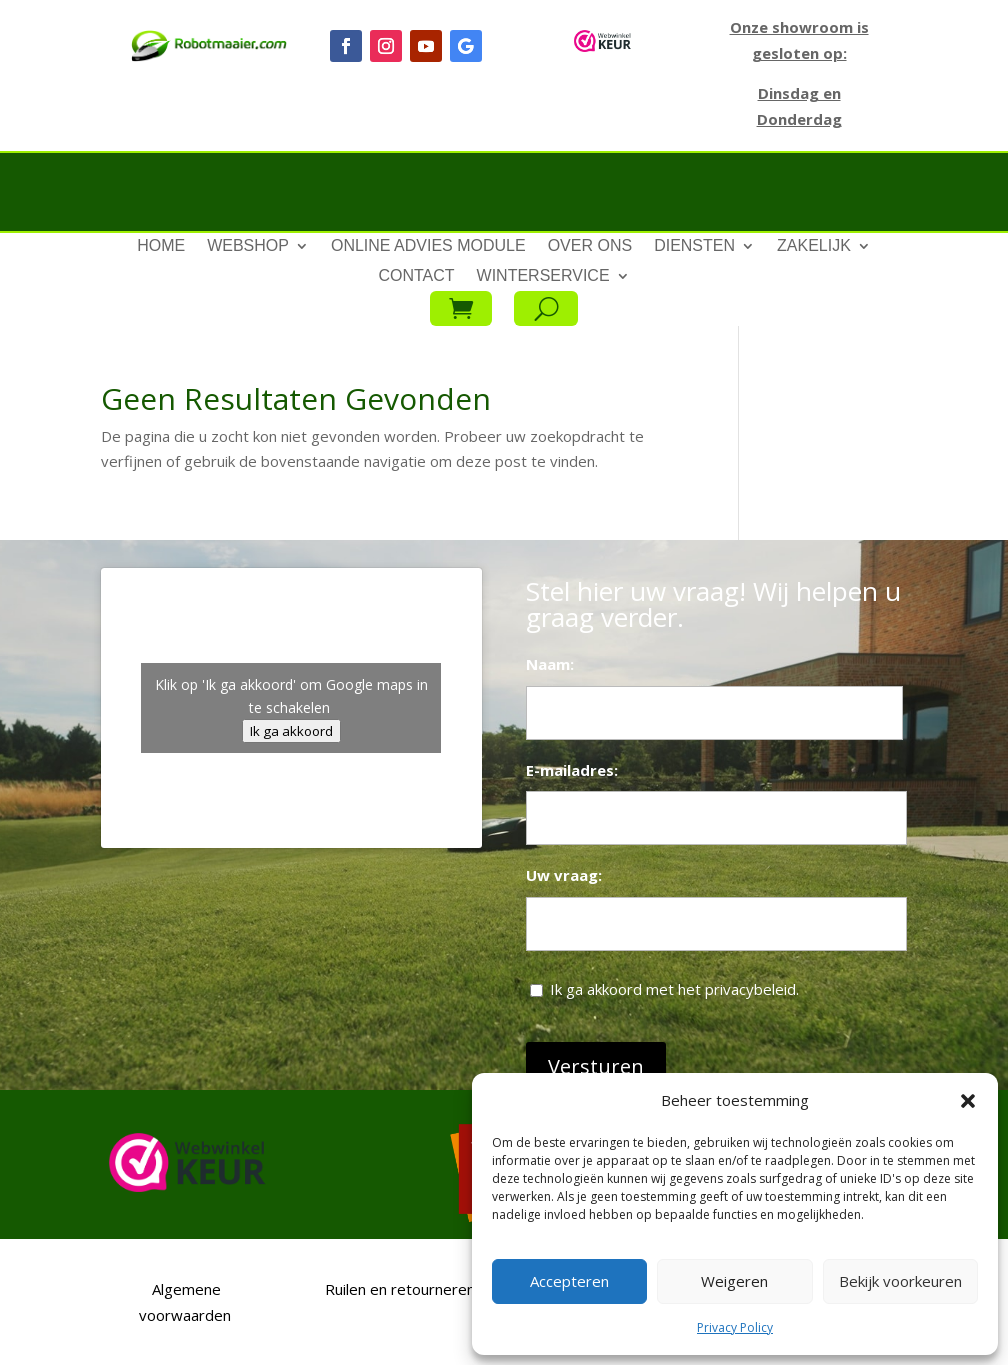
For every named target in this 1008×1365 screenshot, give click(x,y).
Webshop (248, 246)
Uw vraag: (564, 875)
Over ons (590, 246)
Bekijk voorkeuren (900, 1281)
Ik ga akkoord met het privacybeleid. (674, 989)
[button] (968, 1101)
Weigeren (734, 1281)
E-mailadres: (572, 770)
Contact (416, 276)
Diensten (694, 246)
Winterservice (543, 276)
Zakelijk (814, 246)
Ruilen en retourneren (398, 1289)
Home (161, 246)
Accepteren (569, 1281)
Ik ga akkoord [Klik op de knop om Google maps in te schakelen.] (291, 731)
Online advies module (428, 246)
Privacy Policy (735, 1327)
